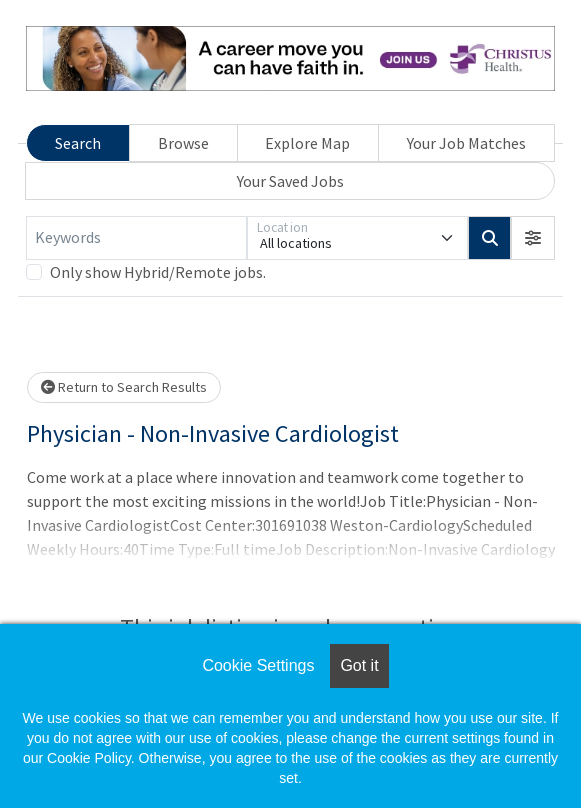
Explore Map (307, 143)
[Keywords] (136, 238)
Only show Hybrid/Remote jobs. (158, 272)
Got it (359, 665)
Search (78, 143)
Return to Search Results (124, 387)
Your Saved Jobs (290, 181)
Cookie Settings (258, 665)
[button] (533, 238)
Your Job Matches (466, 143)
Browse (183, 143)
